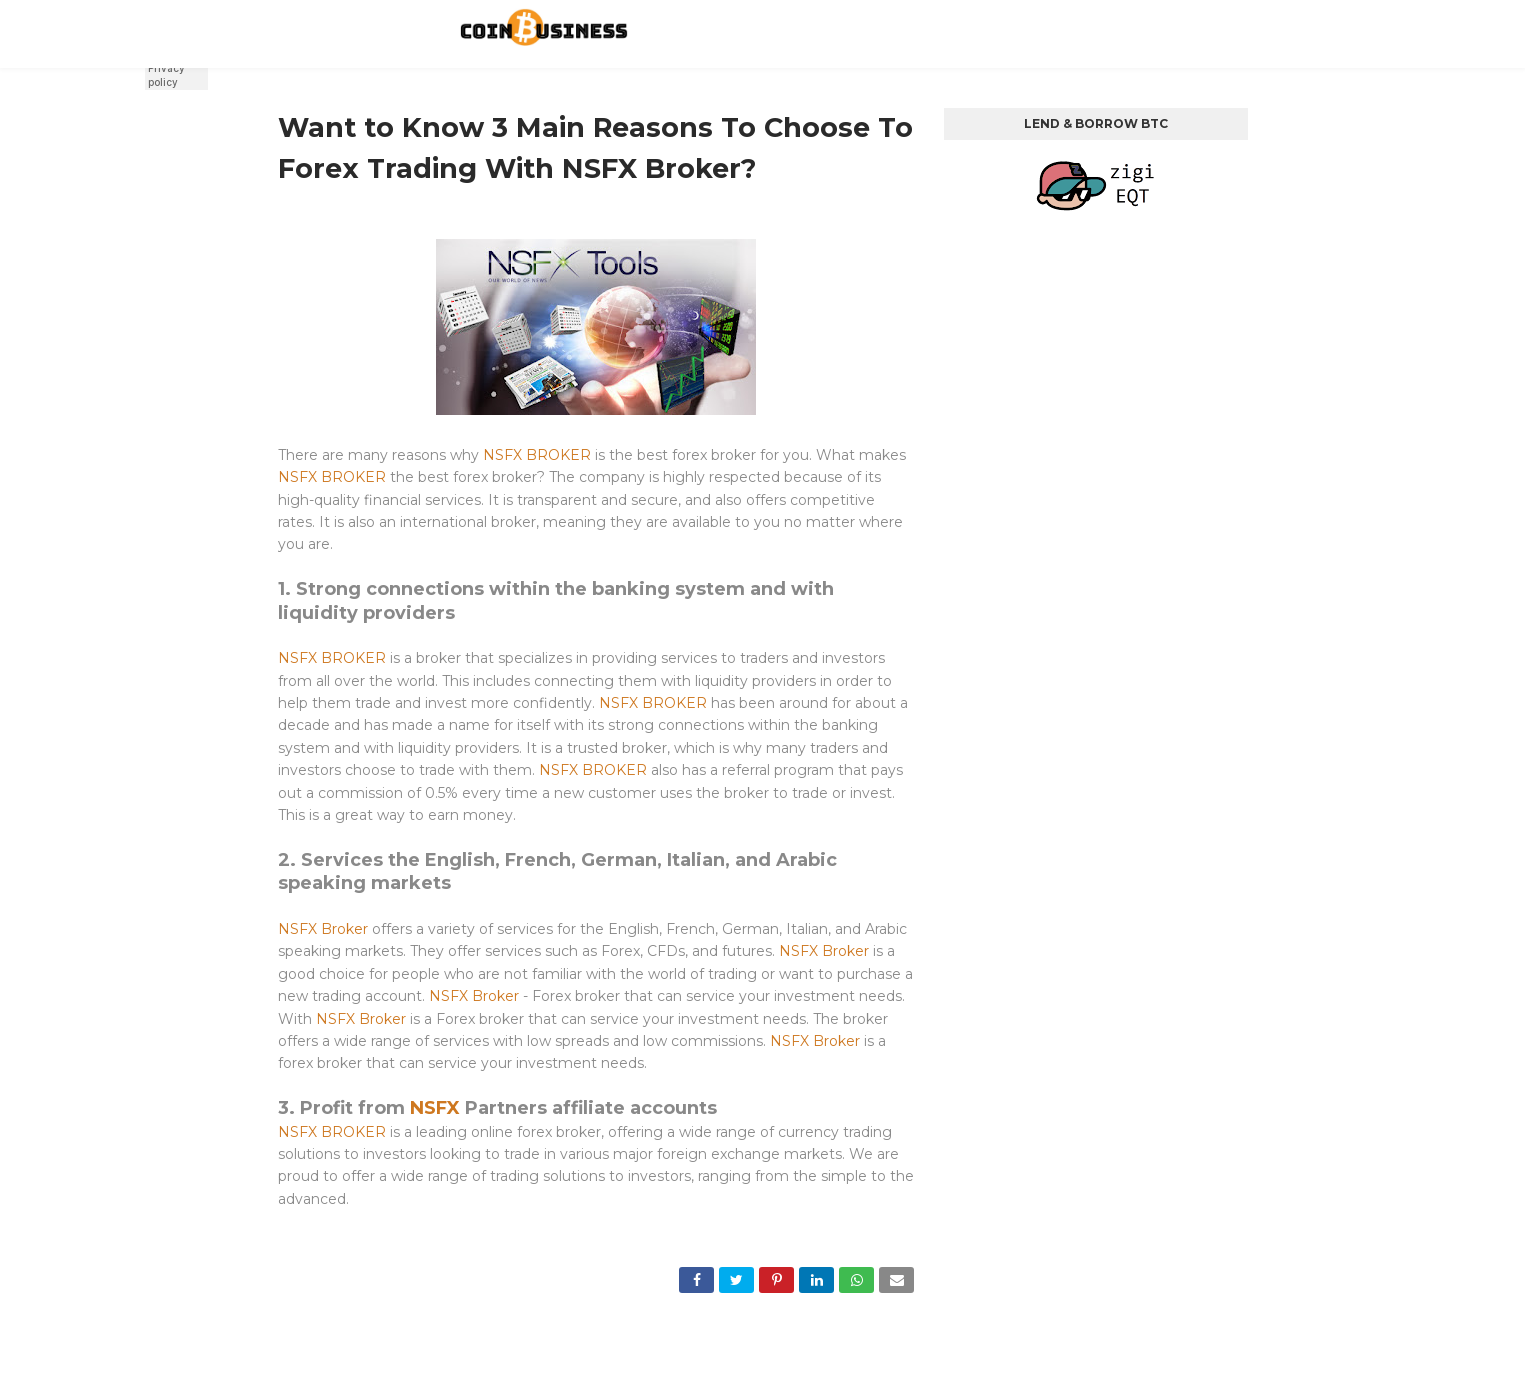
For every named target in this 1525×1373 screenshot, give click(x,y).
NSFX (435, 1108)
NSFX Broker (323, 929)
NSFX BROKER (537, 455)
